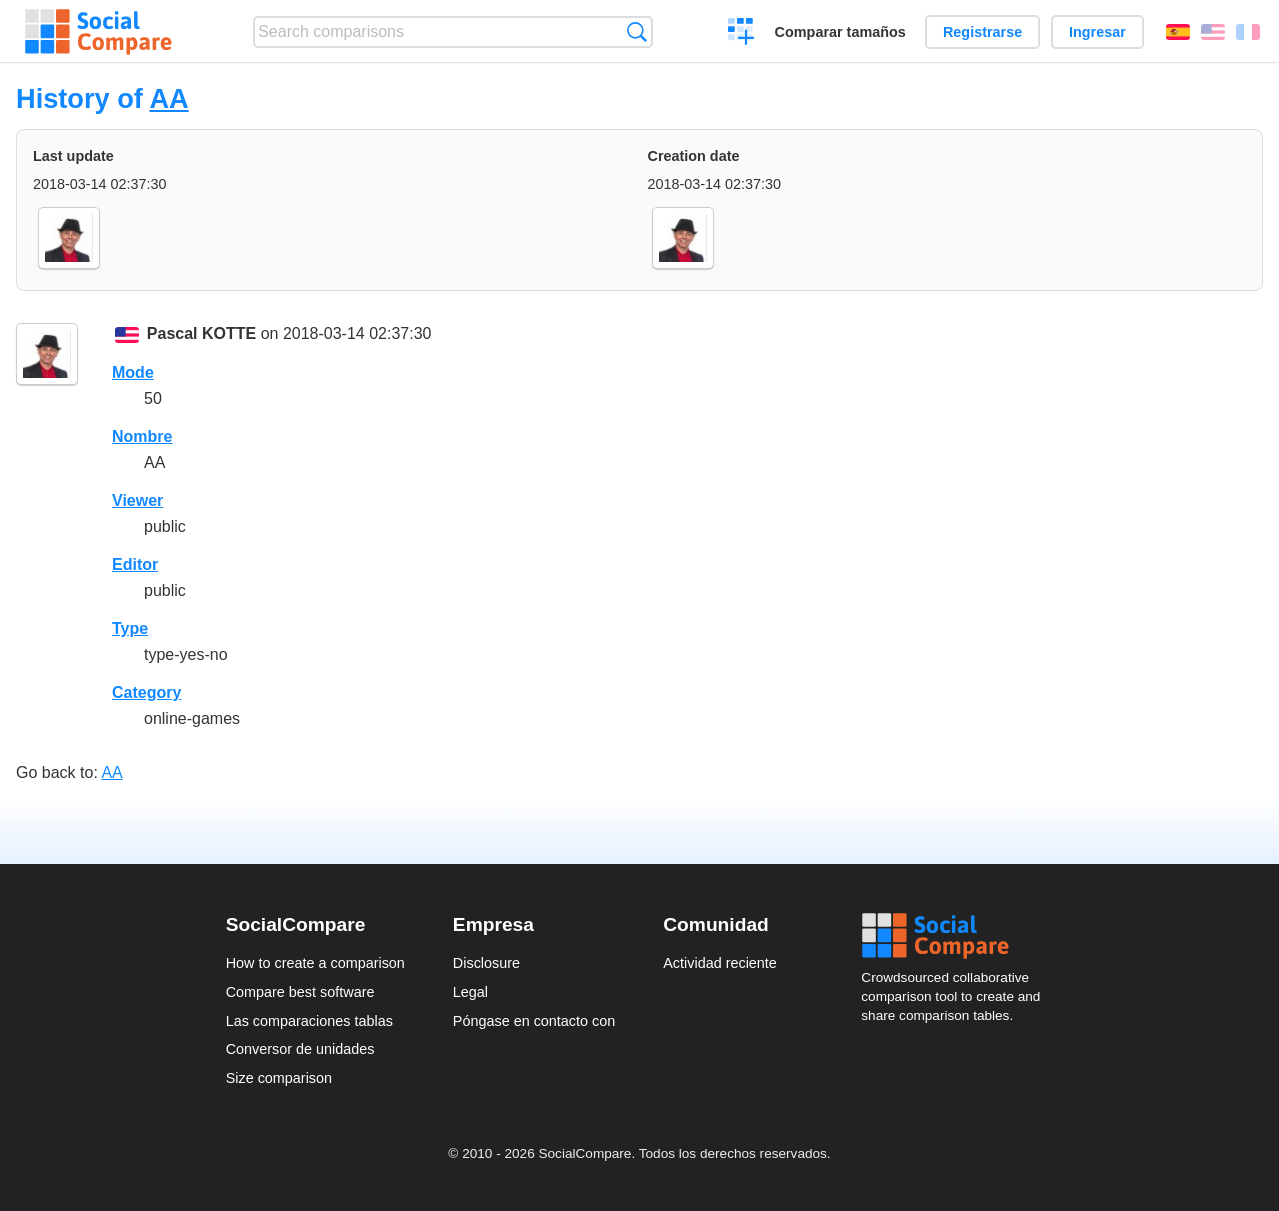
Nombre (142, 436)
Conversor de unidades (300, 1049)
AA (168, 98)
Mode (133, 372)
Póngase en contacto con (534, 1021)
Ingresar (1097, 32)
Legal (470, 992)
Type (130, 628)
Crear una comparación (741, 34)
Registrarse (982, 32)
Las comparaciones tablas (309, 1021)
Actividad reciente (720, 963)
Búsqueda (636, 31)
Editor (135, 564)
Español (1178, 32)
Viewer (137, 500)
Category (146, 692)
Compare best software (300, 992)
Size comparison (279, 1078)
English (1213, 32)
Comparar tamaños (840, 32)
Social (957, 936)
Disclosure (486, 963)
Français (1248, 32)
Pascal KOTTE (201, 333)
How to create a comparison (315, 963)
